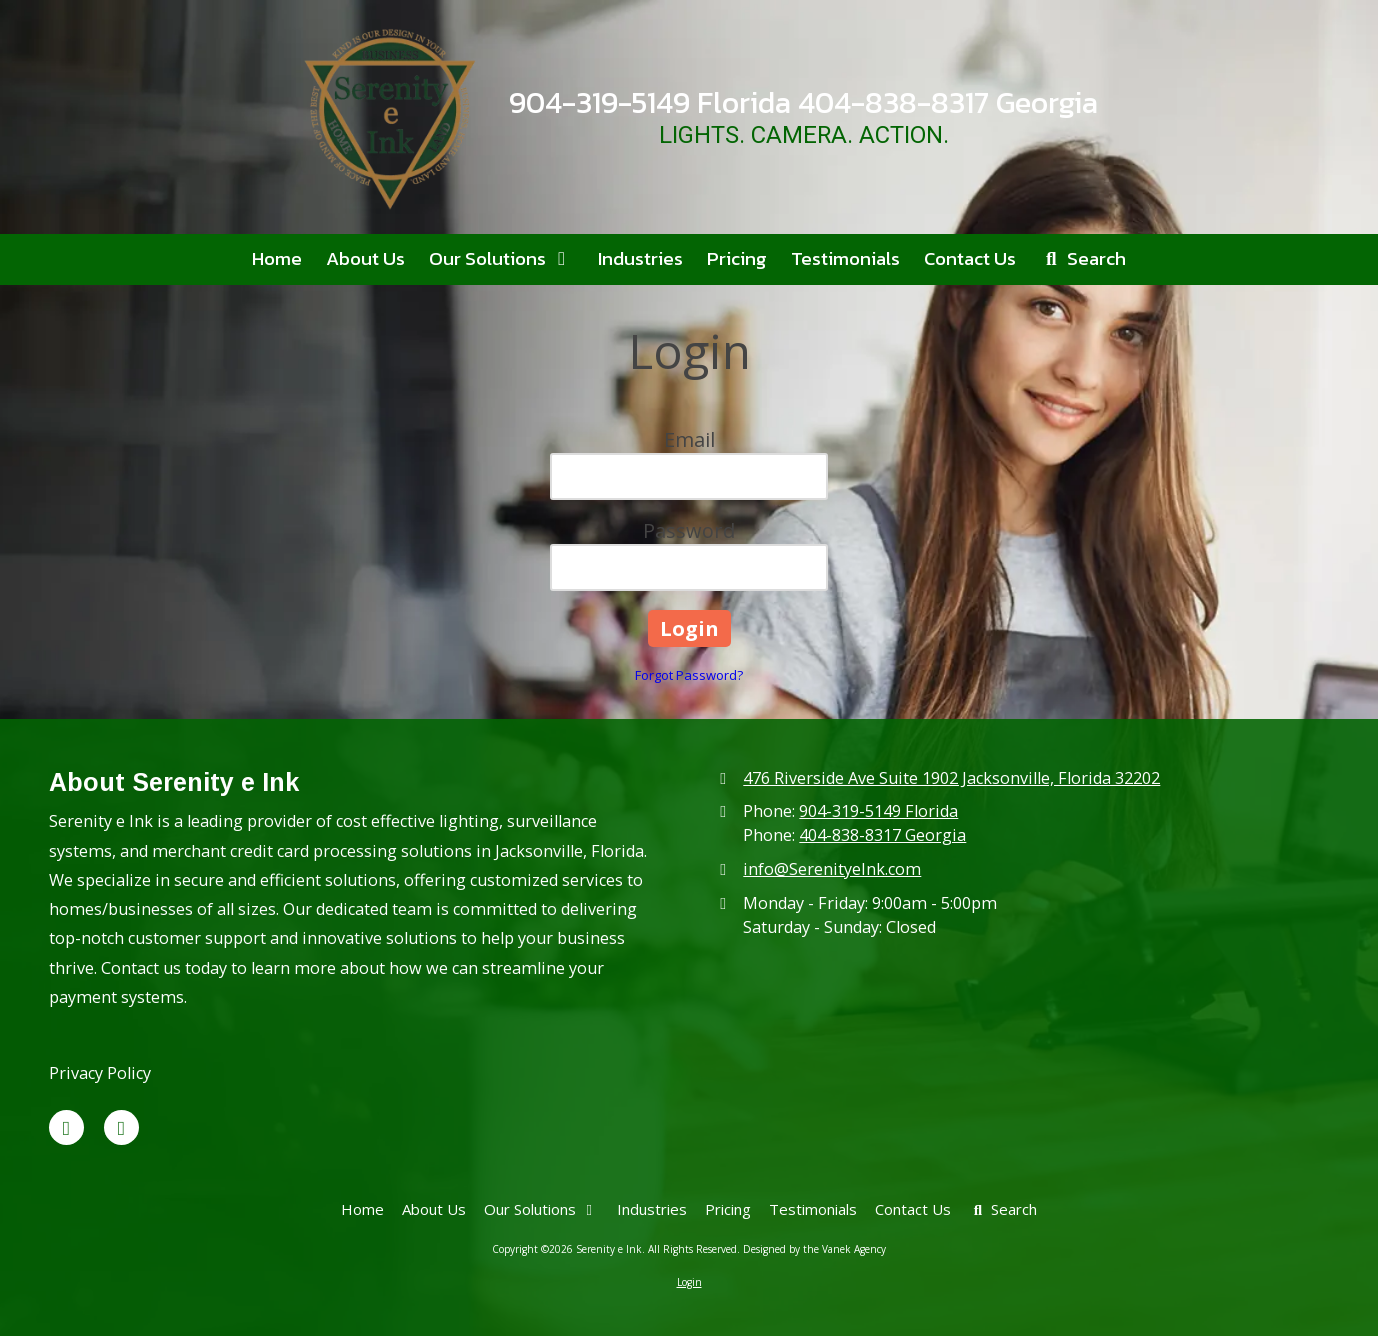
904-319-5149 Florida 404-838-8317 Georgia (803, 102)
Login (689, 1282)
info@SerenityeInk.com (832, 869)
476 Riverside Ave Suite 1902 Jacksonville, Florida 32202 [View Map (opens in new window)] (951, 778)
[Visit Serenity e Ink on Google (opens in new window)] (121, 1127)
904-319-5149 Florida (878, 811)
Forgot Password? (689, 675)
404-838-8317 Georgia (882, 835)
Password (689, 530)
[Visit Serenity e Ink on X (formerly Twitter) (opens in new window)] (66, 1127)
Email (689, 439)
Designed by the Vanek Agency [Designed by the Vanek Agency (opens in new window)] (814, 1249)
